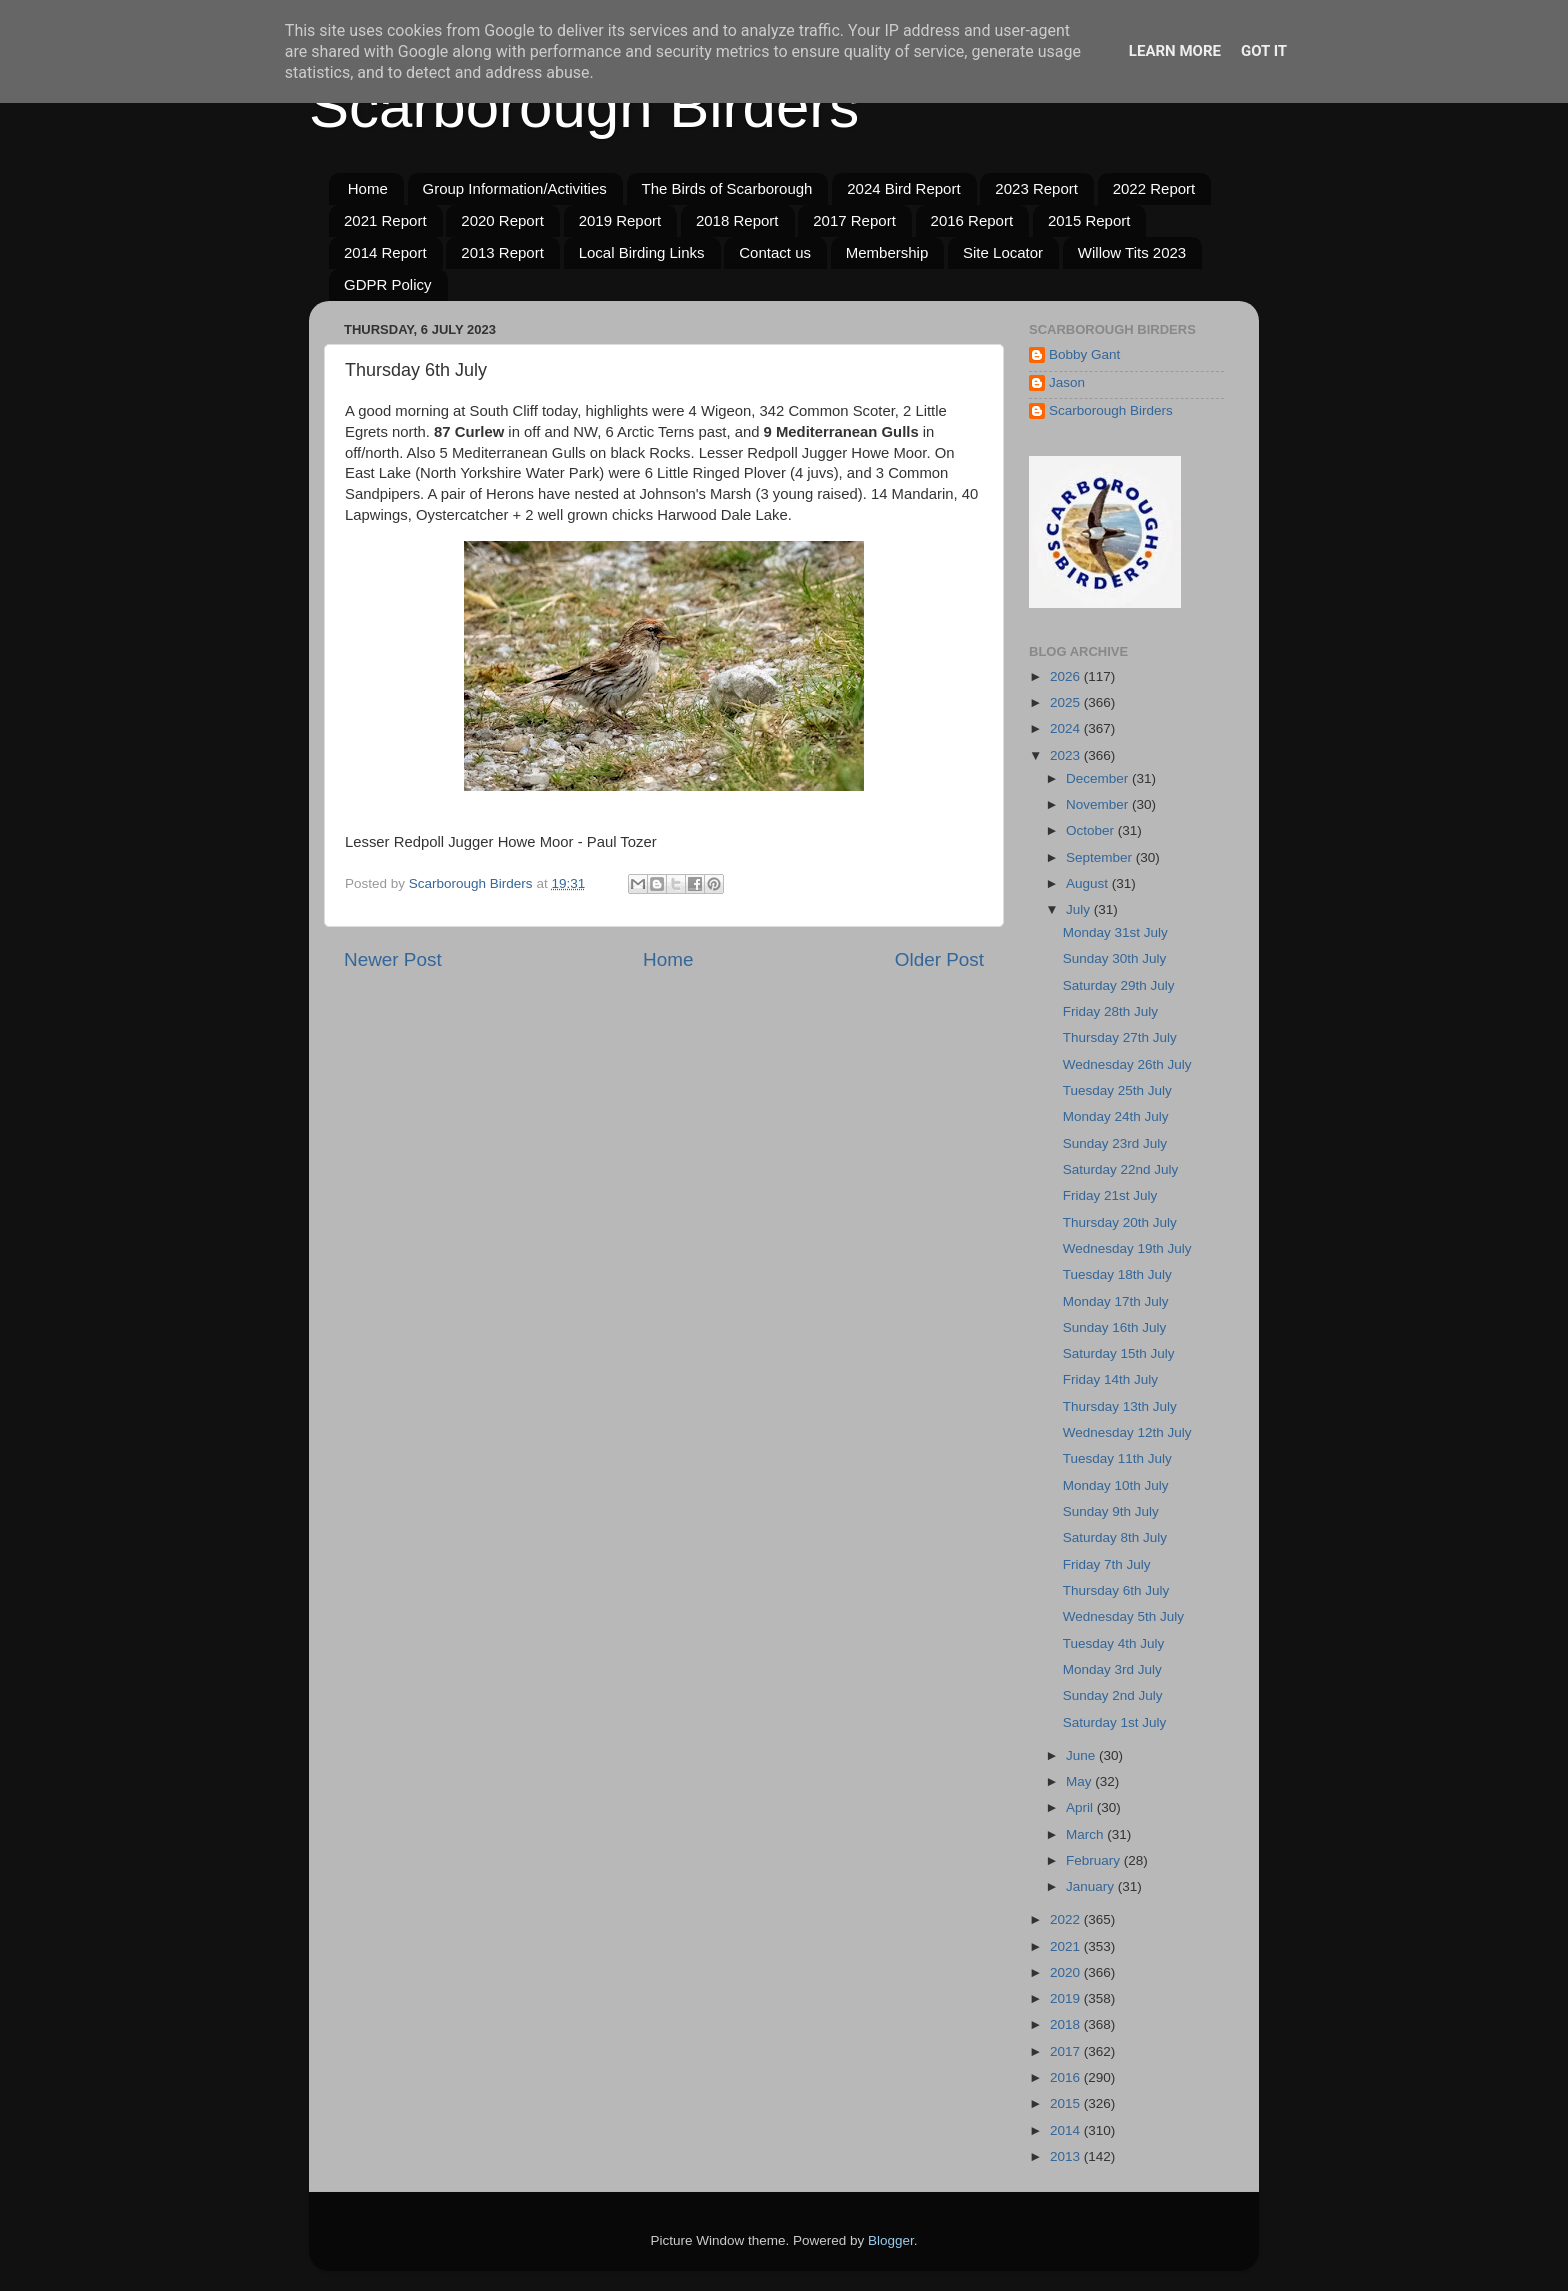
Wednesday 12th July (1127, 1432)
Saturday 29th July (1119, 985)
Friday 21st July (1110, 1195)
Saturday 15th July (1119, 1353)
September (1101, 857)
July (1080, 909)
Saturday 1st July (1115, 1722)
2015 (1067, 2103)
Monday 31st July (1115, 932)
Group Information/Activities (515, 188)
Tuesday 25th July (1117, 1090)
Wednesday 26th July (1127, 1064)
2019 (1067, 1998)
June (1082, 1755)
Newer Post (393, 959)
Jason (1067, 382)
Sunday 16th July (1115, 1327)
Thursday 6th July (1116, 1590)
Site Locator (1003, 252)
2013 (1067, 2156)
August (1089, 883)
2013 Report (502, 252)
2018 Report (737, 220)
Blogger (891, 2240)
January (1092, 1886)
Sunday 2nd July (1113, 1695)
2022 (1067, 1919)
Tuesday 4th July (1114, 1643)
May (1080, 1781)
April (1081, 1807)
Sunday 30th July (1115, 958)
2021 (1067, 1946)
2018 (1067, 2024)
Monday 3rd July (1112, 1669)
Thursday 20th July (1120, 1222)
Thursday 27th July (1120, 1037)
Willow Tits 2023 (1132, 252)
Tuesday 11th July (1117, 1458)
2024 (1067, 728)
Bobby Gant (1084, 354)
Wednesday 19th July (1127, 1248)
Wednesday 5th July (1123, 1616)
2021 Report (385, 220)
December (1099, 778)
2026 (1067, 676)
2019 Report (620, 220)
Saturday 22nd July (1121, 1169)
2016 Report (972, 220)
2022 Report (1154, 188)
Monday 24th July (1116, 1116)
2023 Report (1036, 188)
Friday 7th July (1107, 1564)
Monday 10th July (1116, 1485)
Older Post (939, 959)
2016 (1067, 2077)
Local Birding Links (642, 252)
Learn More (1175, 51)
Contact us (775, 252)
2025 (1067, 702)
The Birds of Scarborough (727, 188)
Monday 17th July (1116, 1301)
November (1099, 804)
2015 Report (1089, 220)
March (1086, 1834)
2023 (1067, 755)
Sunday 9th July (1111, 1511)
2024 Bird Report (903, 188)
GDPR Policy (388, 284)
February (1095, 1860)
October (1092, 830)
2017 (1067, 2051)
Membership (887, 252)
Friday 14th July (1110, 1379)
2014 (1067, 2130)
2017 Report (854, 220)
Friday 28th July (1110, 1011)
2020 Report (502, 220)
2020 (1067, 1972)
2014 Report (385, 252)
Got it (1264, 51)
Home (368, 188)
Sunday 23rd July (1115, 1143)
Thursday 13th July (1120, 1406)
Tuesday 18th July (1117, 1274)
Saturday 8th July (1115, 1537)
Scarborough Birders (584, 106)
